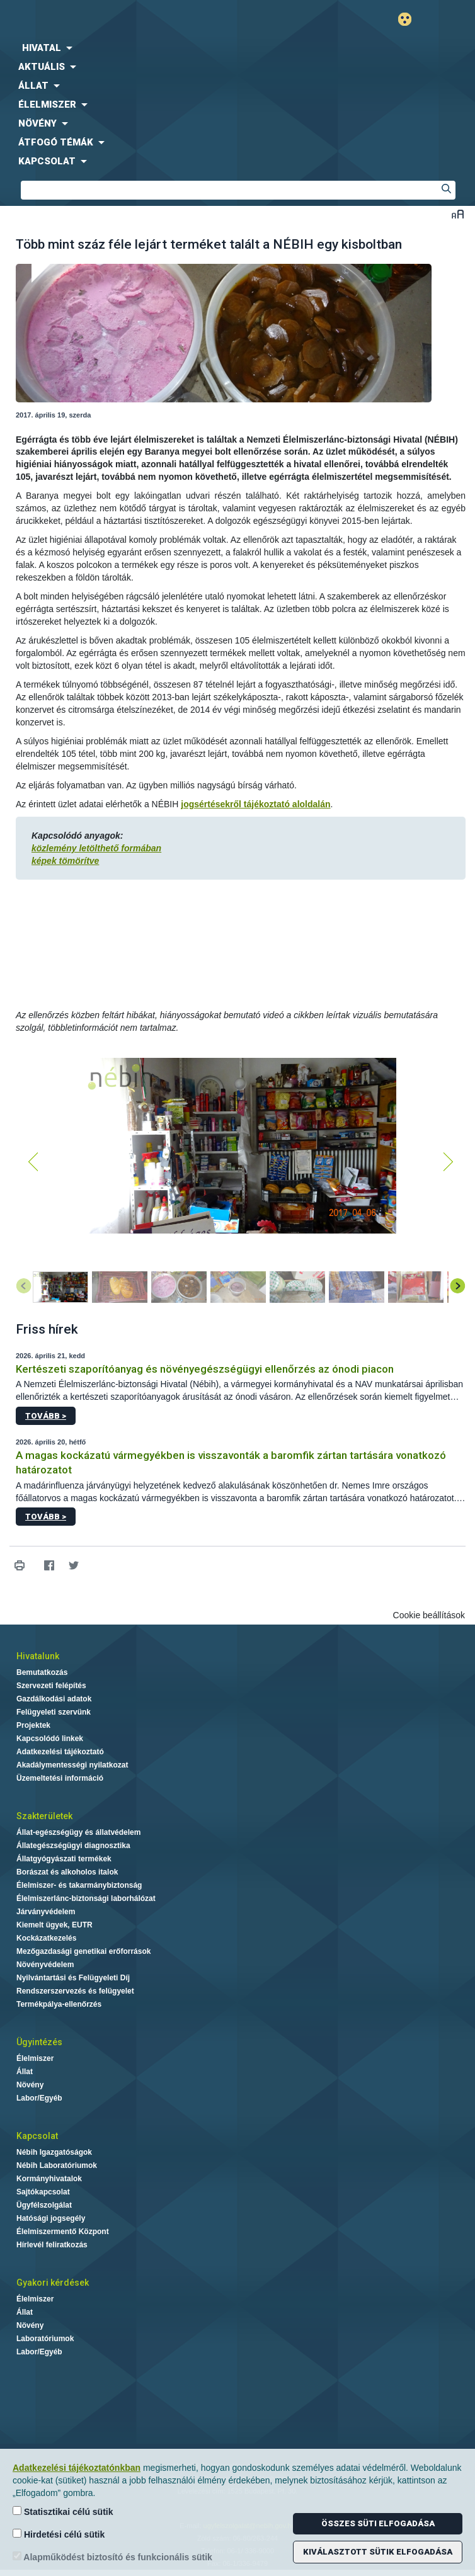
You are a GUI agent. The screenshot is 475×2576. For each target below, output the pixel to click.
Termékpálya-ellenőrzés (58, 2004)
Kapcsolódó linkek (49, 1738)
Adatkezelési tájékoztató (60, 1751)
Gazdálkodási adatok (53, 1698)
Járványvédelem (45, 1911)
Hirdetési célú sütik (59, 2534)
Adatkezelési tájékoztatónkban (76, 2468)
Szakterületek (44, 1816)
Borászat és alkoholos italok (67, 1872)
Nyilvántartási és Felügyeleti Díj (73, 1977)
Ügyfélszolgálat (44, 2205)
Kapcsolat (37, 2136)
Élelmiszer (35, 2058)
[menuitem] (237, 47)
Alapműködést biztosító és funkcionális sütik (112, 2556)
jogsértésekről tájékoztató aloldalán (255, 804)
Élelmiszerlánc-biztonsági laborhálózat (86, 1898)
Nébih (118, 19)
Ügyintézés (39, 2042)
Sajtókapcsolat (43, 2191)
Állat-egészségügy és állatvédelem (78, 1832)
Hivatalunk (37, 1656)
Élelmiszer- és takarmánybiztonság (79, 1885)
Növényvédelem (45, 1964)
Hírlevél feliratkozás (52, 2244)
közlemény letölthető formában (96, 848)
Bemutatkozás (41, 1672)
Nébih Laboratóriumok (56, 2165)
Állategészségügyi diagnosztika (73, 1845)
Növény (29, 2084)
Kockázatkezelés (46, 1938)
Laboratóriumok (45, 2338)
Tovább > (45, 1416)
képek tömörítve (65, 861)
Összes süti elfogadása (378, 2523)
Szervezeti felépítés (51, 1685)
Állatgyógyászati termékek (64, 1858)
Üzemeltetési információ (59, 1778)
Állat (24, 2071)
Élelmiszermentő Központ (62, 2231)
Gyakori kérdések (52, 2283)
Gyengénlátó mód (409, 19)
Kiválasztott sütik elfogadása (377, 2551)
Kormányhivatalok (49, 2178)
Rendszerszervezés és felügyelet (75, 1991)
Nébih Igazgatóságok (54, 2152)
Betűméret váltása (458, 214)
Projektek (33, 1725)
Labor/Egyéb (39, 2098)
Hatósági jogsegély (50, 2218)
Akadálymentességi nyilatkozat (72, 1765)
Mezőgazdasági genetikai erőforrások (83, 1951)
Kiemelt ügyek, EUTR (54, 1925)
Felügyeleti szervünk (53, 1712)
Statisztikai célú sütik (63, 2511)
